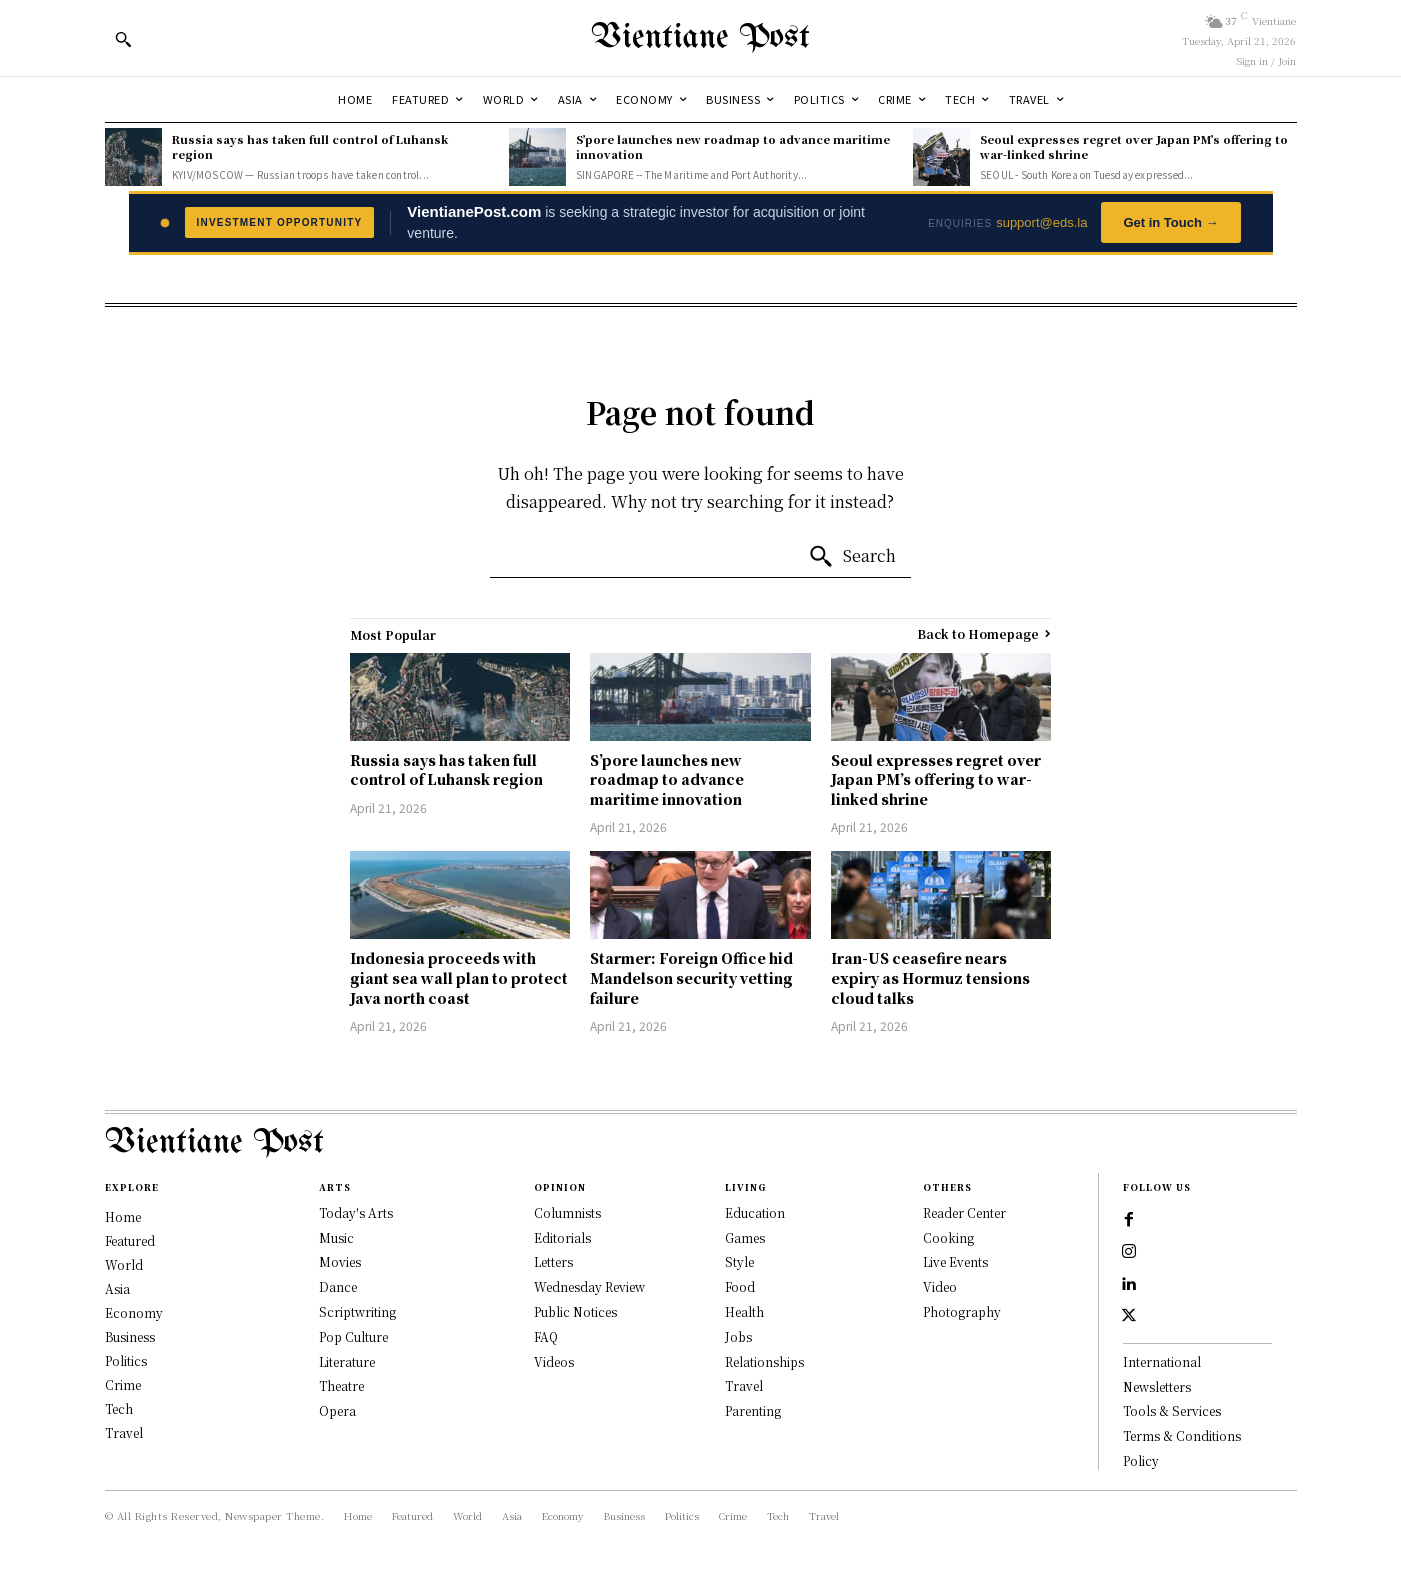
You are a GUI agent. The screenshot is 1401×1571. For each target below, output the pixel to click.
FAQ (546, 1336)
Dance (338, 1286)
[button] (123, 39)
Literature (347, 1361)
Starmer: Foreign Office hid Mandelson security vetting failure (691, 977)
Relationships (764, 1361)
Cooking (948, 1237)
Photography (962, 1311)
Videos (554, 1361)
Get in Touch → (1170, 222)
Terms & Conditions (1182, 1435)
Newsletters (1157, 1386)
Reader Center (964, 1212)
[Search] (852, 557)
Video (940, 1286)
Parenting (753, 1410)
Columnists (567, 1212)
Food (740, 1286)
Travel (744, 1385)
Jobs (738, 1336)
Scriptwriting (357, 1311)
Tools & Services (1172, 1410)
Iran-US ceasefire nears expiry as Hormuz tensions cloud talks (930, 977)
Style (739, 1261)
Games (745, 1237)
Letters (553, 1261)
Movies (340, 1261)
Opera (337, 1410)
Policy (1141, 1460)
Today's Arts (356, 1212)
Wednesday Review (589, 1286)
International (1162, 1361)
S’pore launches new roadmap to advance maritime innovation (733, 146)
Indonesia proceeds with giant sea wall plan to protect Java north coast (459, 977)
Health (744, 1311)
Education (755, 1212)
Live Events (955, 1261)
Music (336, 1237)
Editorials (562, 1237)
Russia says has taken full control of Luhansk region (310, 146)
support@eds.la (1041, 222)
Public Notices (575, 1311)
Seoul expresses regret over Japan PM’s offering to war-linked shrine (1134, 146)
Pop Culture (353, 1336)
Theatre (341, 1385)
